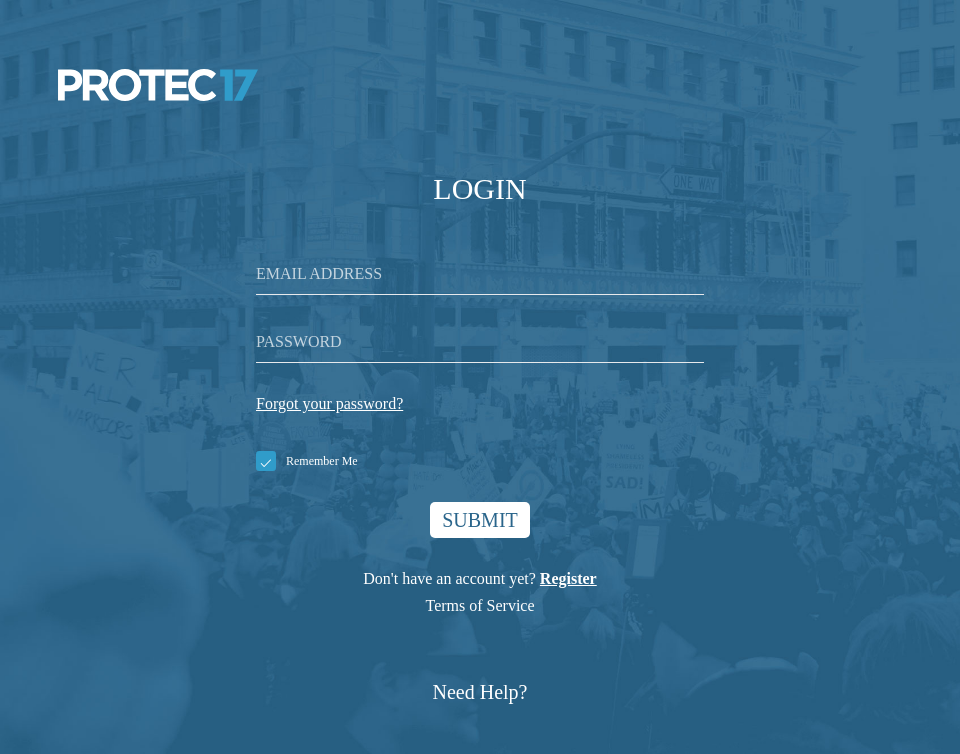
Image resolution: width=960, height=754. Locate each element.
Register (568, 578)
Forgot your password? (329, 403)
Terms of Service (479, 605)
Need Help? (480, 692)
